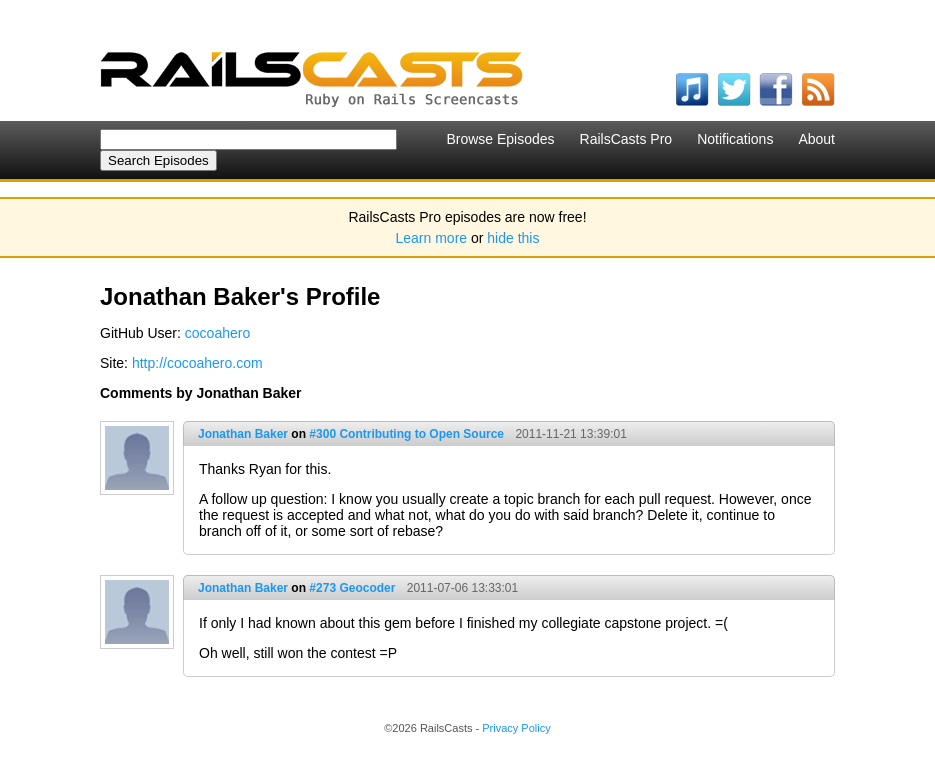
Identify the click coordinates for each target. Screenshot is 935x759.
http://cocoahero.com (197, 363)
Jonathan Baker (243, 434)
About (816, 139)
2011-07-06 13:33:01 (462, 588)
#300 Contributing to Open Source (406, 434)
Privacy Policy (516, 728)
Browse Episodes (500, 139)
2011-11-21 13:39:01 (570, 434)
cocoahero (217, 333)
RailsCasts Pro (626, 139)
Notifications (735, 139)
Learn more (432, 238)
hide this (513, 238)
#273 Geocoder (352, 588)
